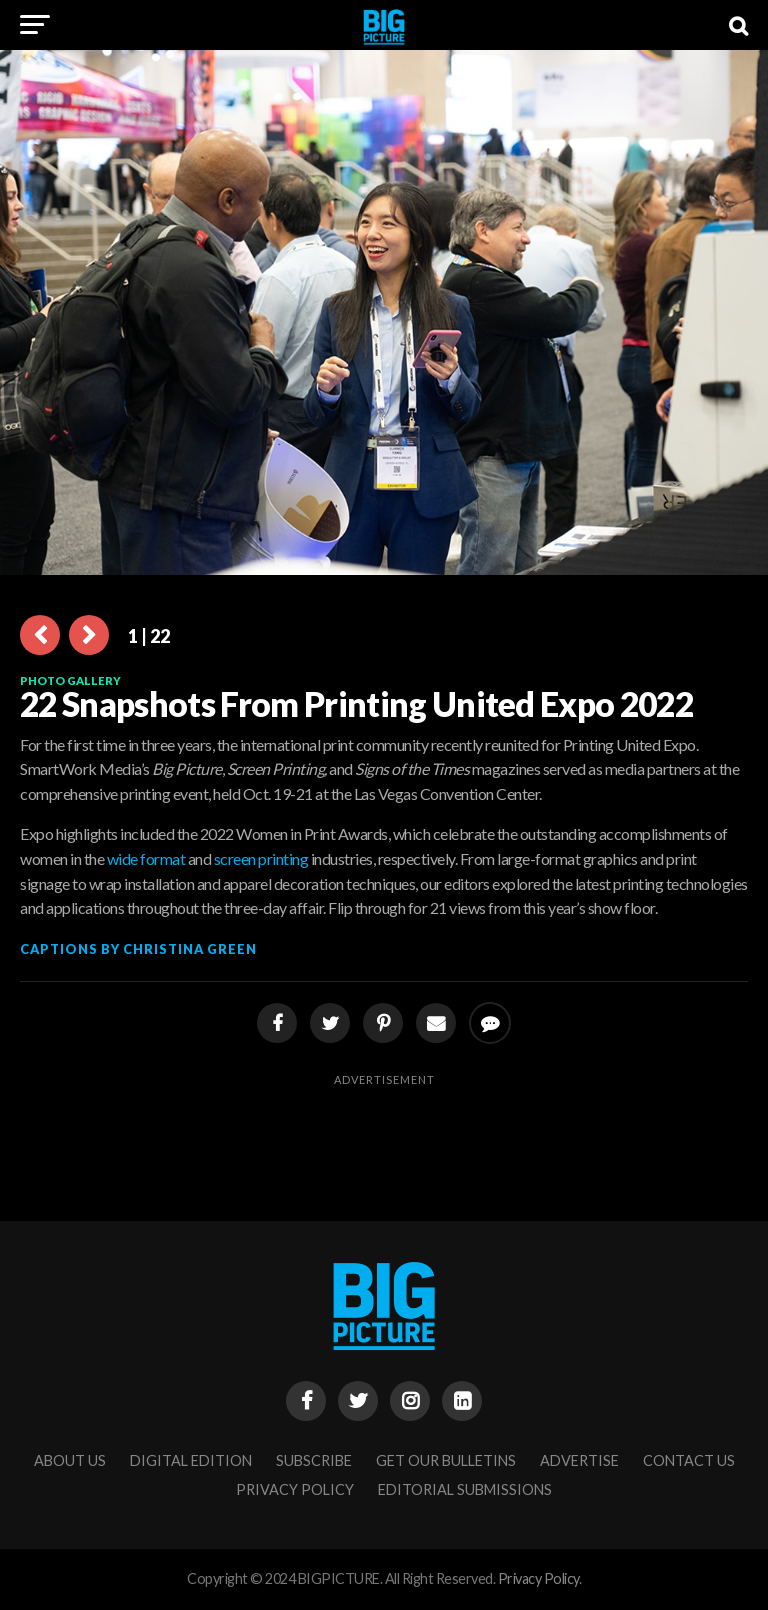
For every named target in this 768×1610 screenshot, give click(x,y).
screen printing (261, 858)
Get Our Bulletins (446, 1460)
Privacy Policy (295, 1489)
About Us (70, 1460)
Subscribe (314, 1460)
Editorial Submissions (465, 1489)
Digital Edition (191, 1460)
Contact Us (689, 1460)
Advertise (579, 1460)
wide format (146, 858)
